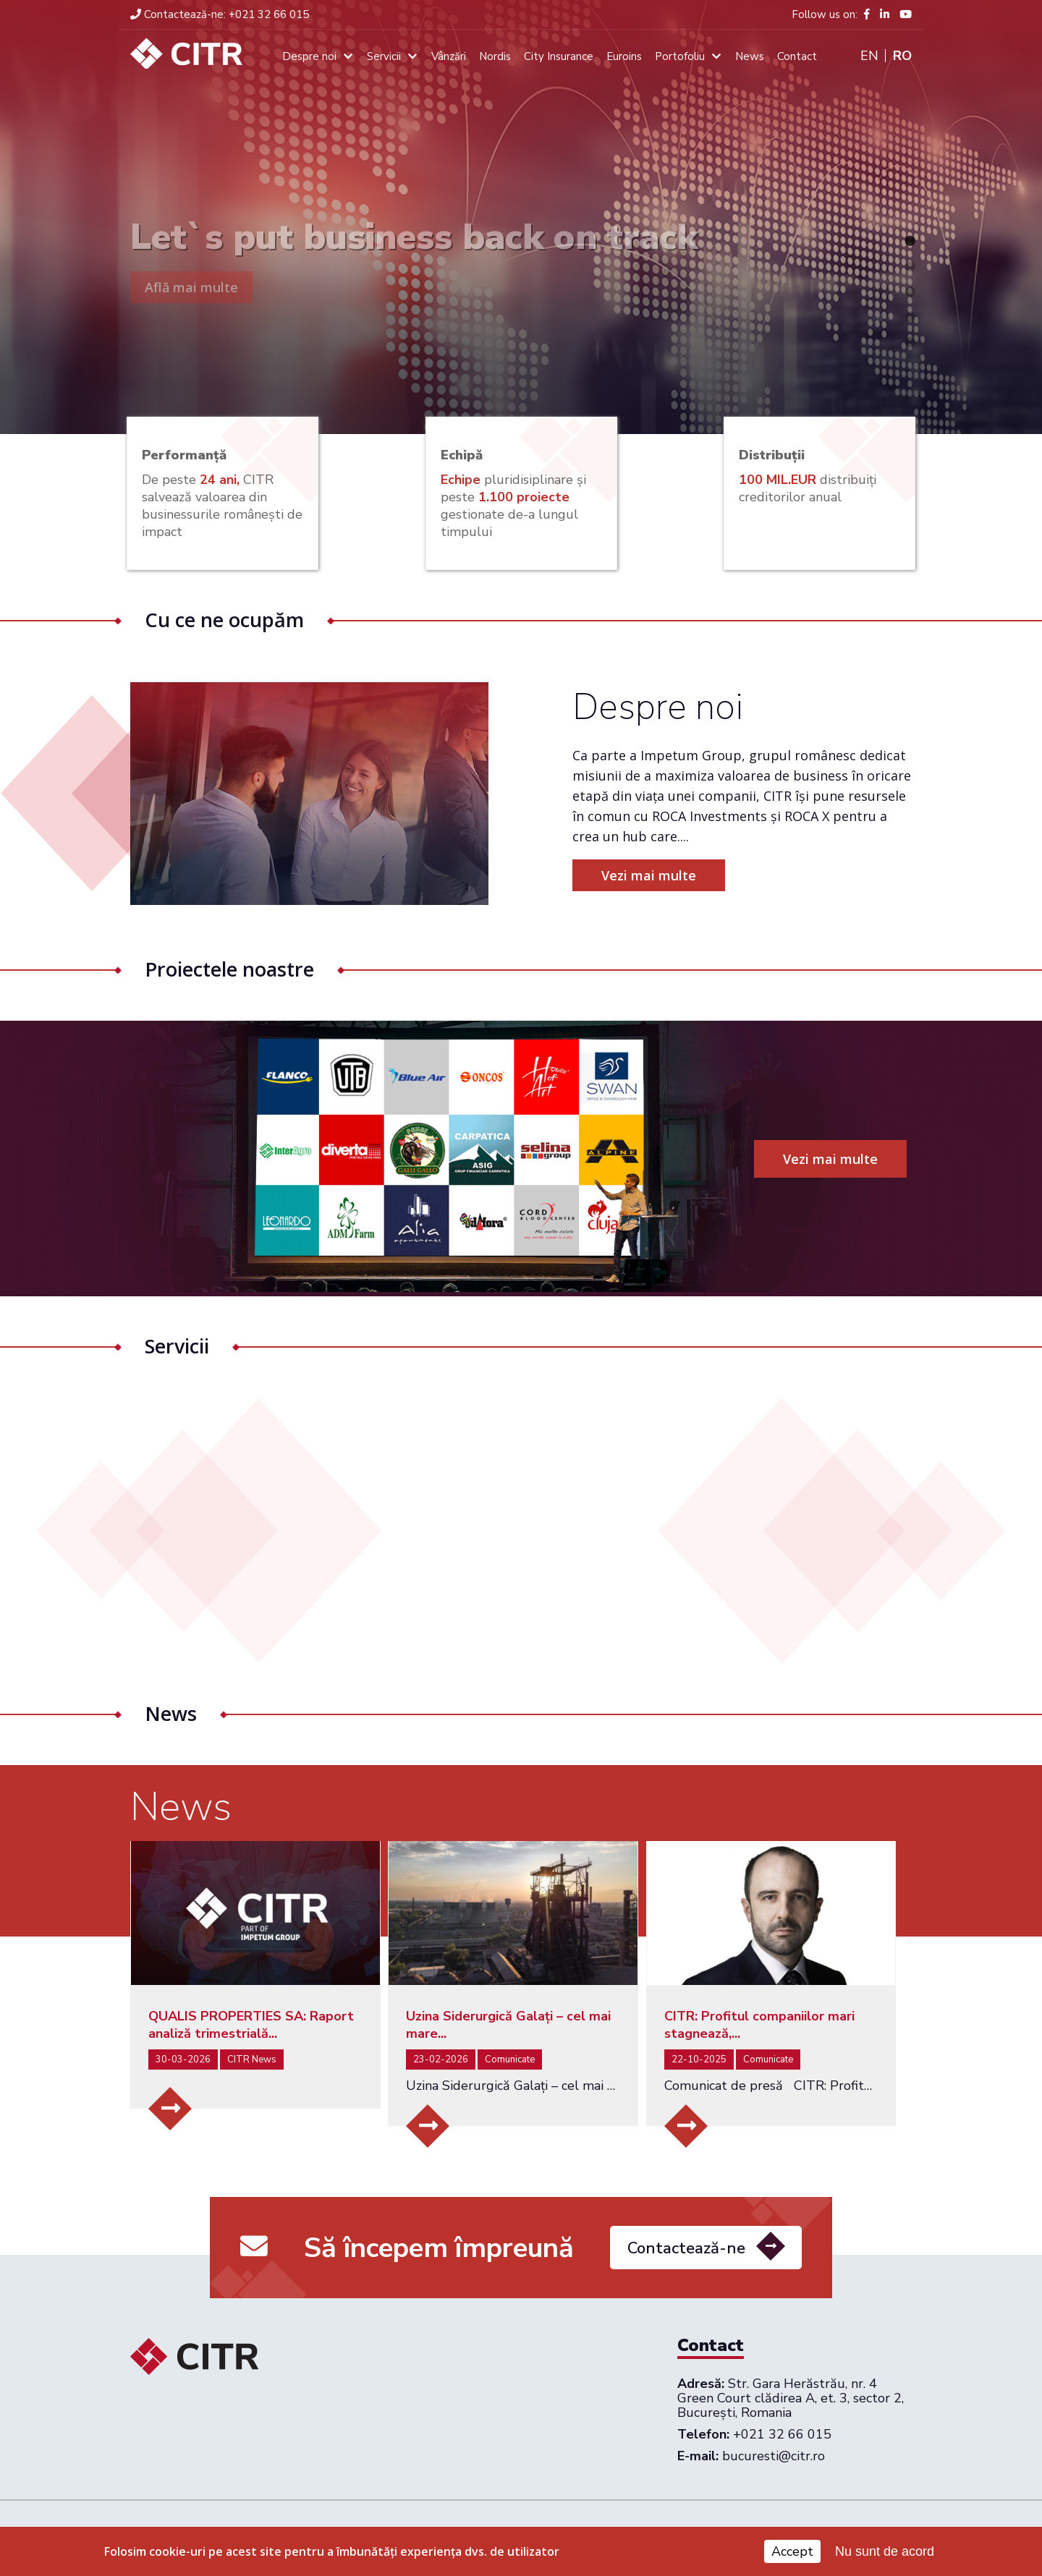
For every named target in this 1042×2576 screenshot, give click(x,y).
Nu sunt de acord (884, 2553)
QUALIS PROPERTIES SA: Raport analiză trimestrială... (251, 2024)
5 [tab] (910, 342)
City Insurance (558, 56)
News (749, 56)
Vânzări (448, 56)
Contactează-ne (686, 2284)
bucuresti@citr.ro (773, 2456)
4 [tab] (910, 317)
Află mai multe (191, 287)
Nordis (495, 56)
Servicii (384, 56)
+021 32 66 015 (219, 14)
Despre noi (309, 56)
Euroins (624, 56)
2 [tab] (910, 266)
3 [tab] (910, 291)
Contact (797, 56)
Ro (902, 55)
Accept (792, 2554)
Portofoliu (680, 56)
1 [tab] (910, 241)
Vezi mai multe (685, 875)
